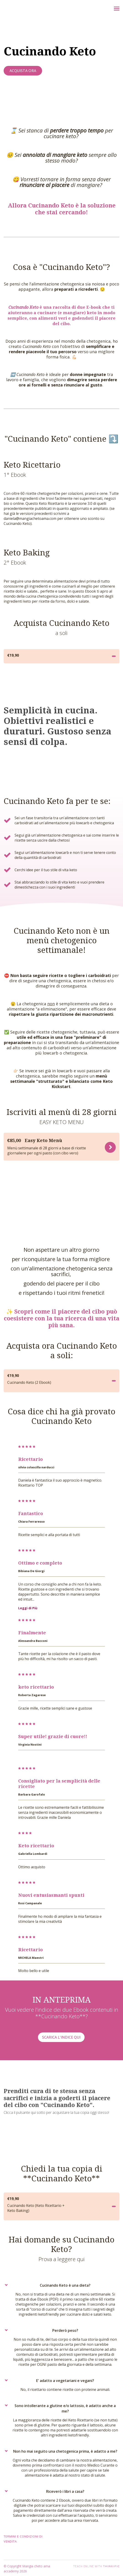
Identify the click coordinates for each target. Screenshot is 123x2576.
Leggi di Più (27, 1606)
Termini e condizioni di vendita (23, 2537)
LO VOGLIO (110, 1146)
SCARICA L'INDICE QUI (59, 2035)
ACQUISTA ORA (23, 70)
